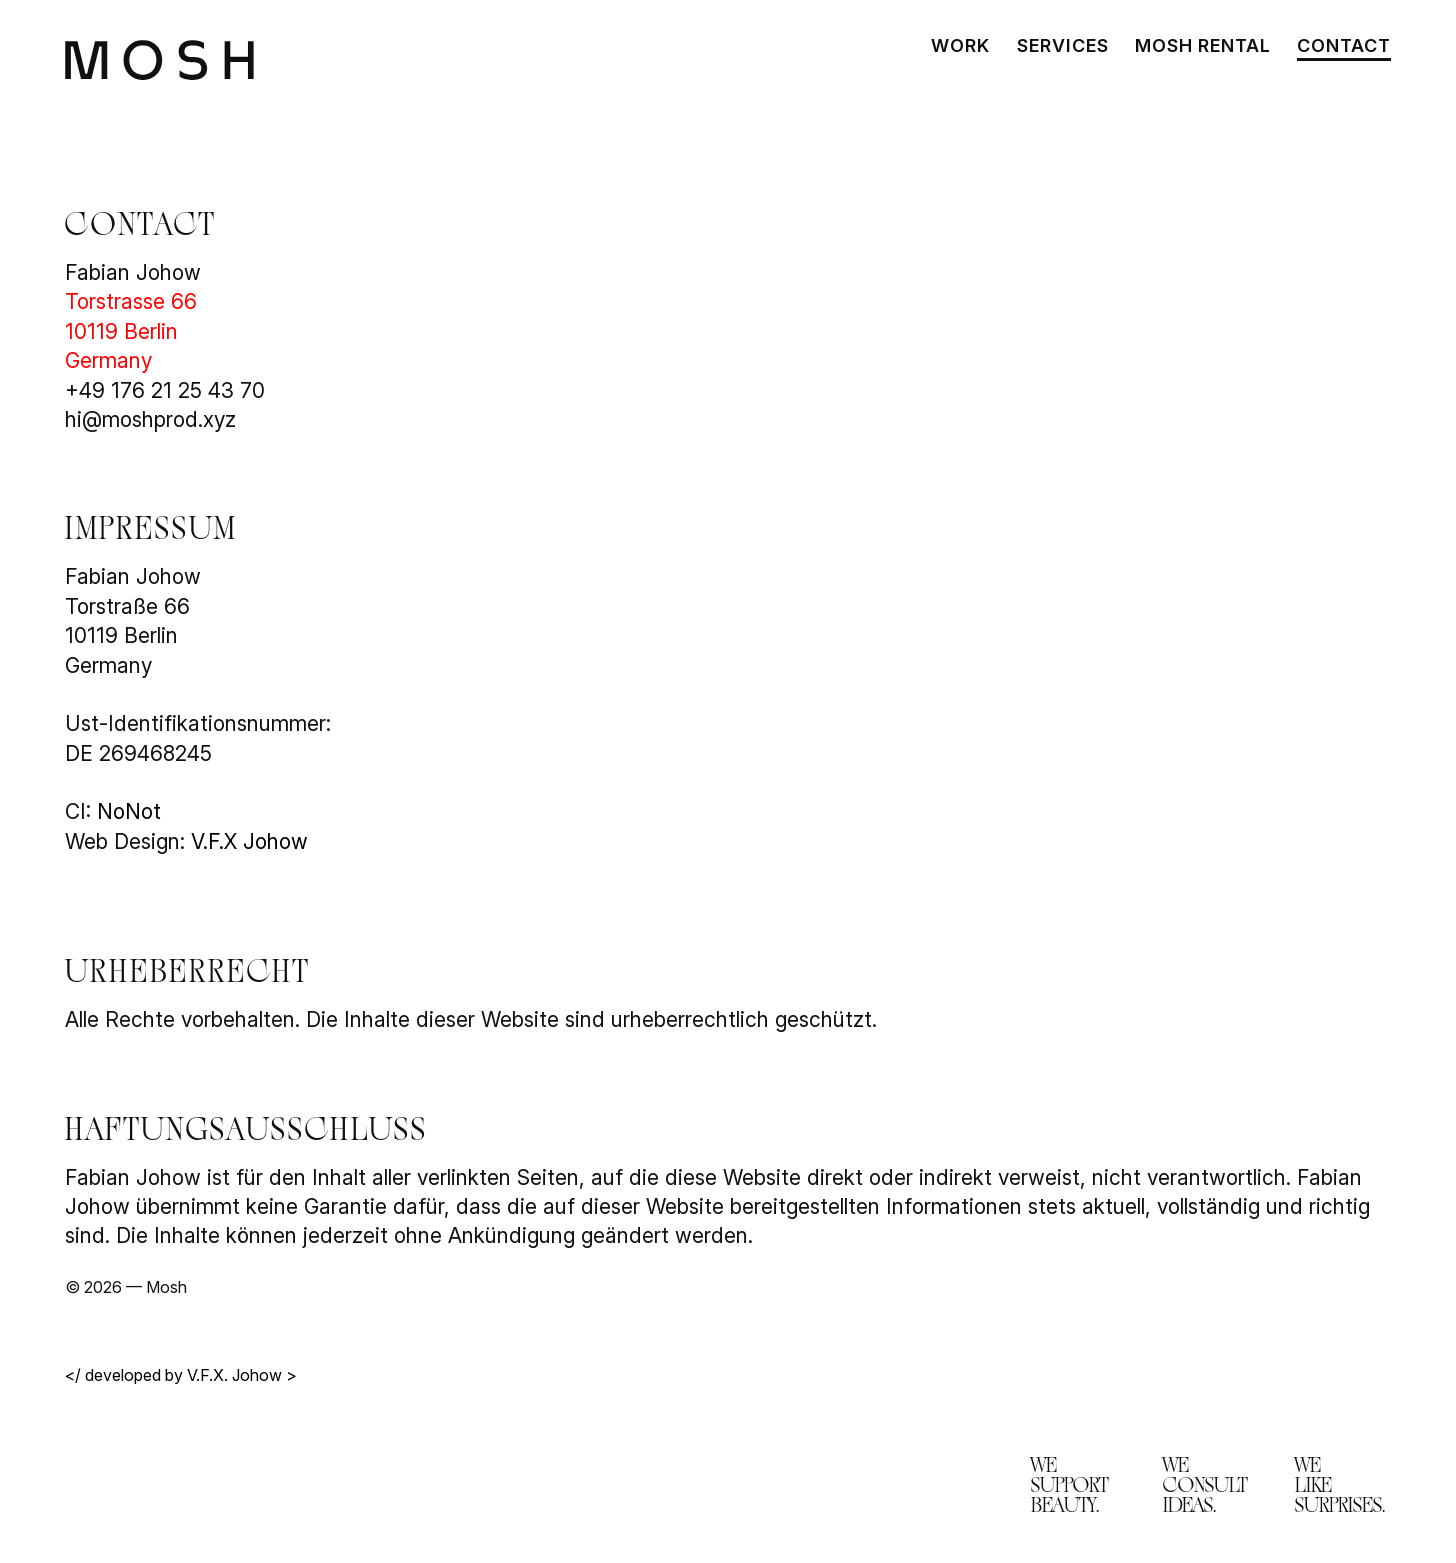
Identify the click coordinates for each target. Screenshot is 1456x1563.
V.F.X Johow (249, 841)
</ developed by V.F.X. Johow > (181, 1375)
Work (960, 48)
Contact (1344, 48)
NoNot (129, 811)
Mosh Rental (1203, 48)
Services (1063, 48)
